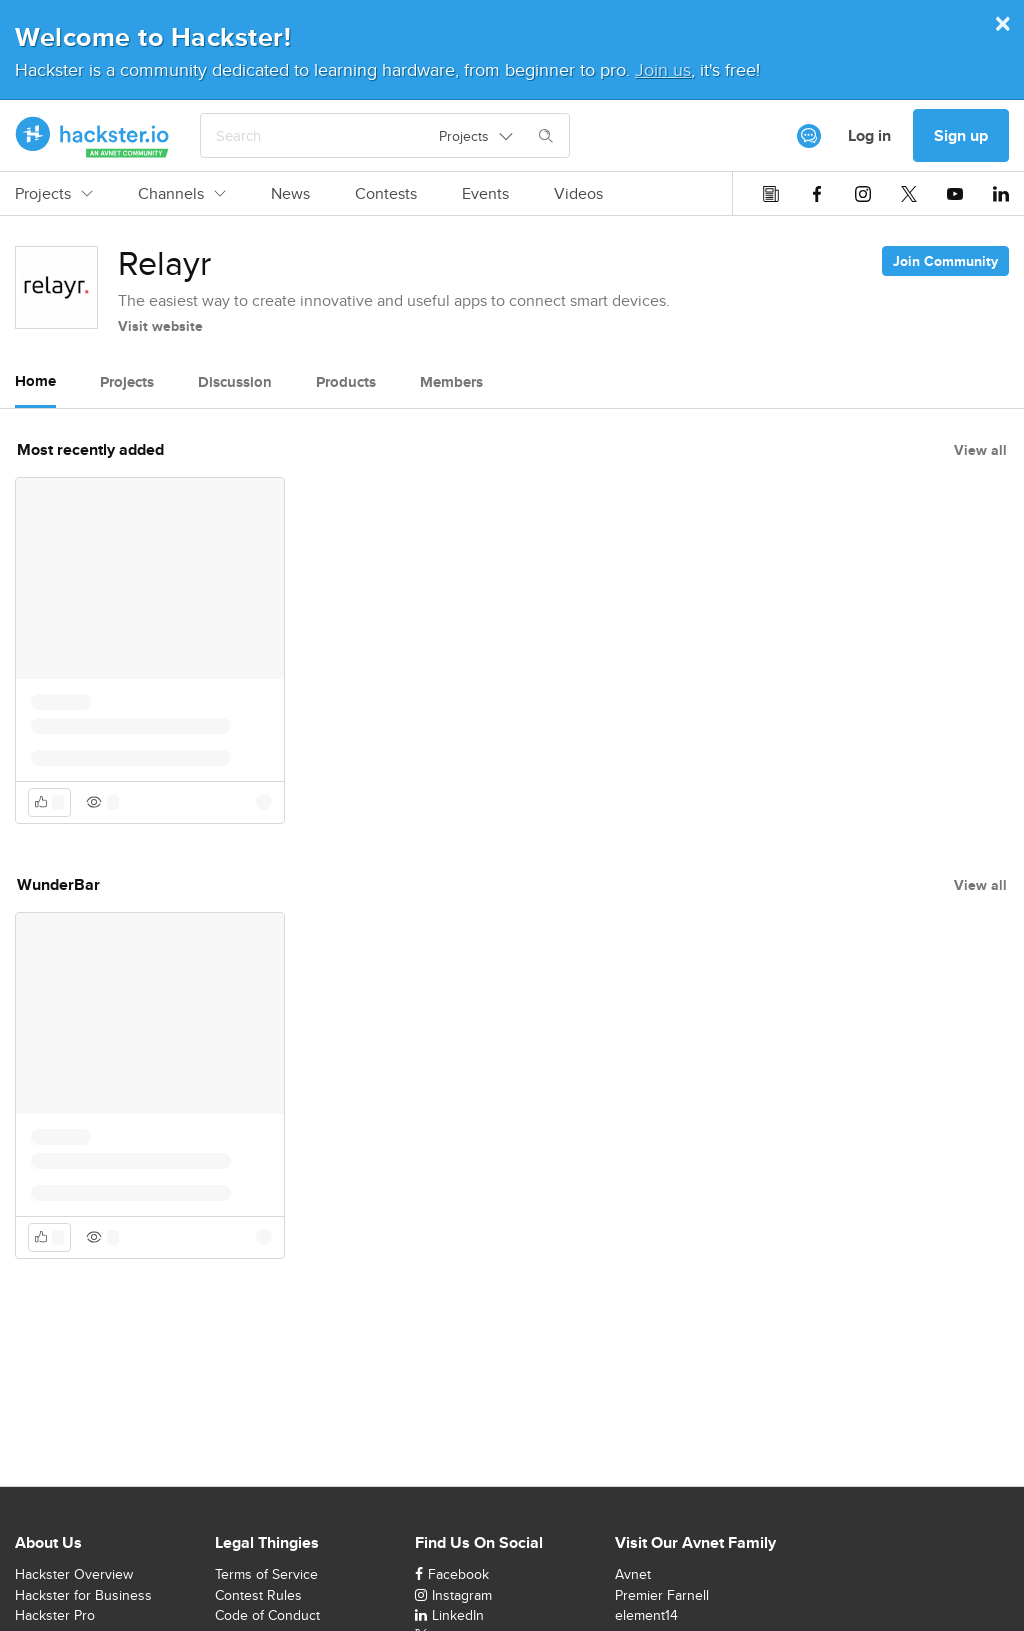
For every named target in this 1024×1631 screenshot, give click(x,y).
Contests (386, 194)
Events (485, 194)
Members (451, 382)
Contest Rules (258, 1595)
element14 (646, 1615)
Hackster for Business (83, 1595)
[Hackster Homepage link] (92, 136)
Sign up (961, 135)
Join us (663, 69)
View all (980, 450)
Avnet (633, 1574)
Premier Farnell (662, 1595)
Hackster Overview (74, 1574)
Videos (578, 194)
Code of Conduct (267, 1615)
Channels (182, 194)
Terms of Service (266, 1574)
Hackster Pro (55, 1615)
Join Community (945, 261)
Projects (54, 194)
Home (35, 381)
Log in (869, 135)
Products (346, 382)
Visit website (160, 326)
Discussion (235, 382)
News (290, 194)
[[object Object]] (809, 136)
